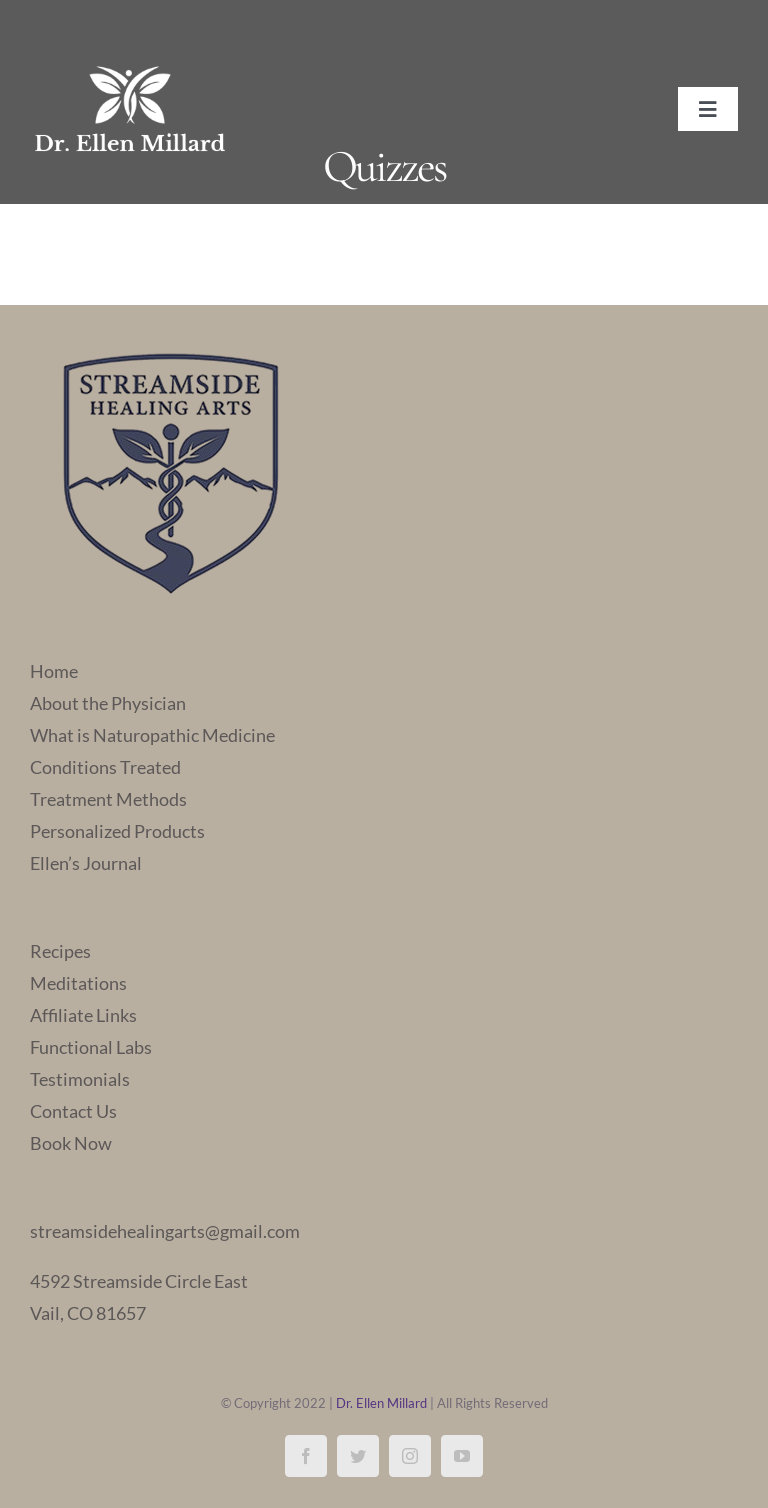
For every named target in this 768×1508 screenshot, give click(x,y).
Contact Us (73, 1111)
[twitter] (358, 1456)
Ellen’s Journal (86, 863)
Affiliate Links (83, 1015)
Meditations (78, 983)
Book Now (71, 1143)
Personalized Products (117, 831)
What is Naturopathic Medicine (152, 735)
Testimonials (80, 1079)
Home (54, 671)
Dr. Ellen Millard (381, 1403)
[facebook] (306, 1456)
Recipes (60, 951)
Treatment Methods (108, 799)
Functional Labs (91, 1047)
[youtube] (462, 1456)
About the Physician (108, 703)
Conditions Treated (105, 767)
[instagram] (410, 1456)
